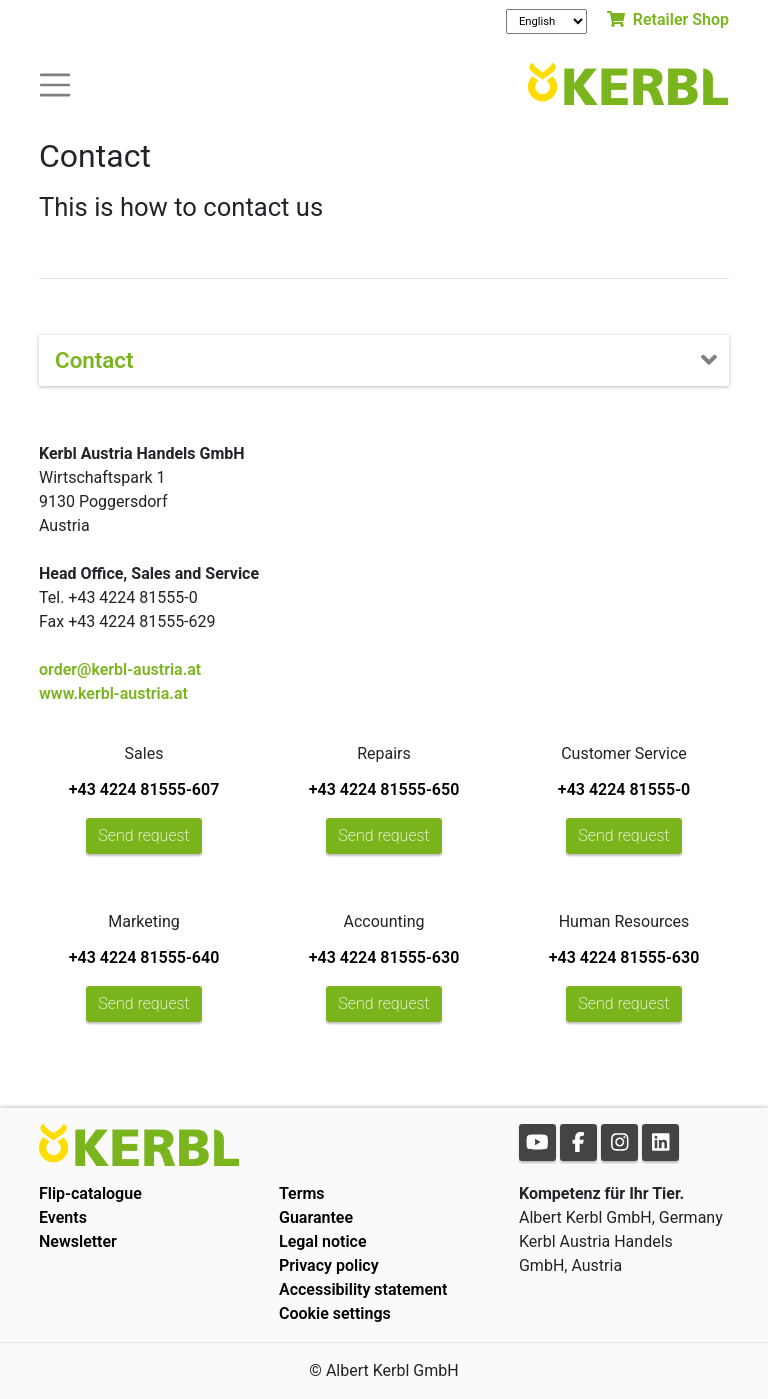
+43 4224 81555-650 (384, 789)
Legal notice (323, 1241)
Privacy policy (329, 1265)
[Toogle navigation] (55, 83)
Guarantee (316, 1217)
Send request (143, 835)
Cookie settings (335, 1313)
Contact (94, 360)
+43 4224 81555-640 (144, 957)
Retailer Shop (668, 19)
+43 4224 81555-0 (624, 789)
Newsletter (78, 1241)
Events (63, 1217)
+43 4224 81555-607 (144, 789)
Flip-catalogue (90, 1193)
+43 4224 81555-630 (384, 957)
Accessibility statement (363, 1289)
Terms (302, 1193)
